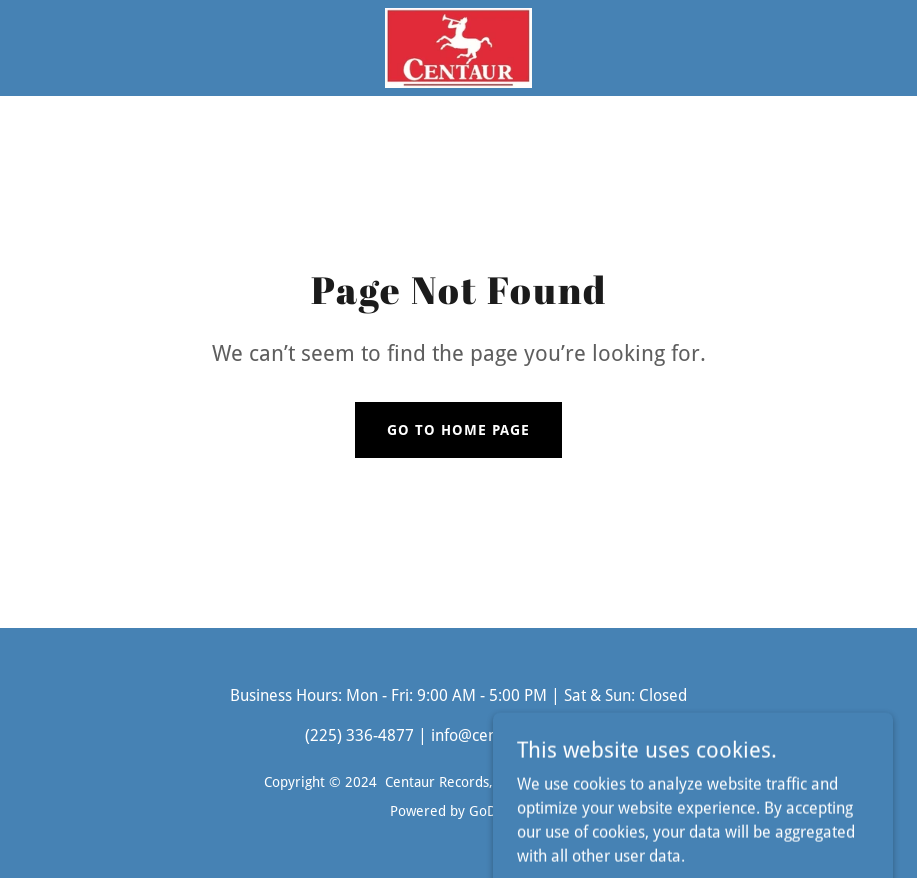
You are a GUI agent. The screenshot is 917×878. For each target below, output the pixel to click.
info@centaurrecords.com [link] (522, 735)
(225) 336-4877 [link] (359, 735)
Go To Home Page (458, 430)
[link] (459, 48)
